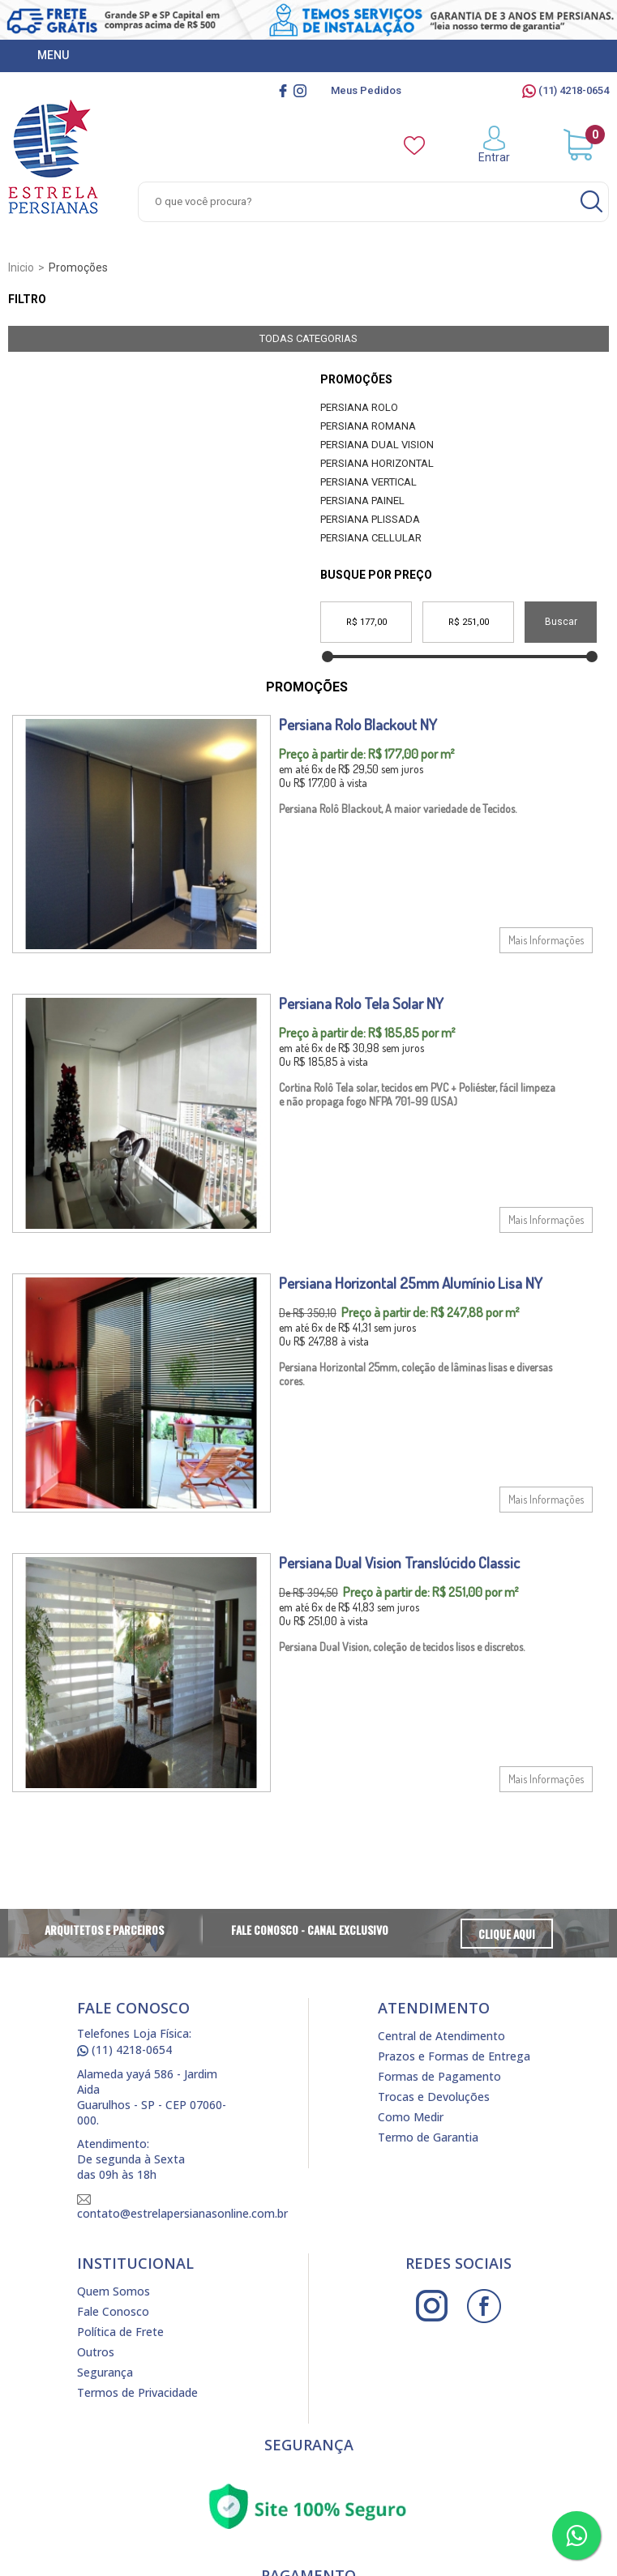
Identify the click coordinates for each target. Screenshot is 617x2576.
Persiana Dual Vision (377, 445)
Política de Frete (120, 2331)
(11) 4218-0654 (565, 90)
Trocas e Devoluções (434, 2096)
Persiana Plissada (370, 519)
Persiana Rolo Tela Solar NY (361, 1003)
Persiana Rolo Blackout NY (358, 724)
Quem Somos (113, 2291)
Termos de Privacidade (137, 2392)
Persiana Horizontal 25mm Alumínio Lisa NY (410, 1283)
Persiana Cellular (371, 538)
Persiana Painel (362, 500)
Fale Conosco (113, 2311)
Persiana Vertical (368, 482)
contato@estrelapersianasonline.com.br (182, 2207)
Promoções (356, 379)
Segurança (105, 2372)
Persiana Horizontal (377, 463)
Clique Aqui (506, 1933)
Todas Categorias (308, 338)
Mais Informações (546, 940)
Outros (95, 2352)
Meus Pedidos (366, 90)
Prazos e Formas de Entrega (454, 2056)
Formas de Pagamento (439, 2076)
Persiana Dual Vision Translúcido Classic (399, 1562)
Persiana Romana (368, 426)
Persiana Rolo (359, 407)
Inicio (21, 267)
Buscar (561, 621)
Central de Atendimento (441, 2035)
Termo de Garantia (428, 2137)
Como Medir (410, 2117)
